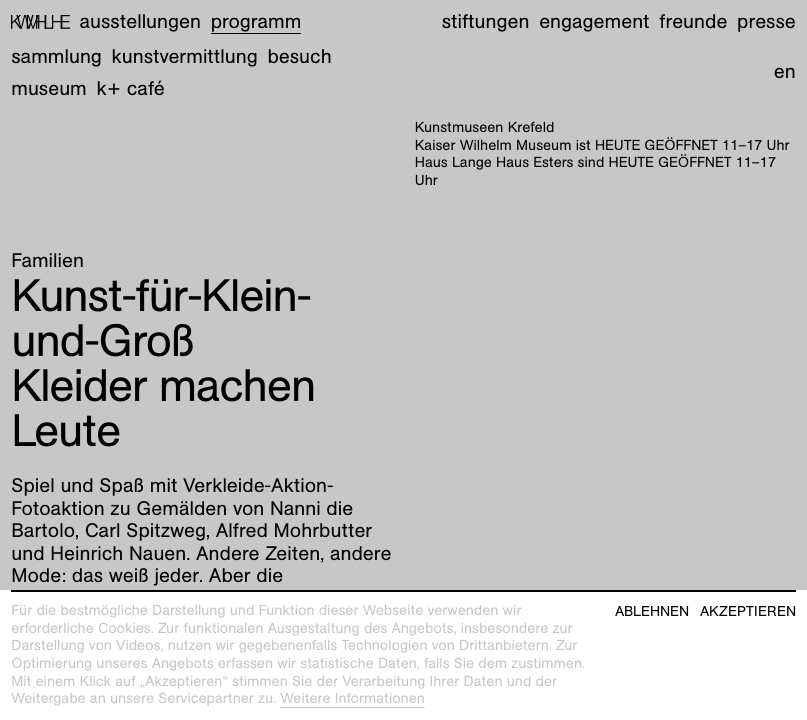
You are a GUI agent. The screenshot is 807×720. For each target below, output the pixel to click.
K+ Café (131, 89)
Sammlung (56, 57)
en (785, 72)
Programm (256, 22)
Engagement (594, 22)
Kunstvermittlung (185, 57)
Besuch (299, 57)
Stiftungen (486, 22)
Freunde (693, 22)
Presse (766, 22)
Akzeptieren (748, 611)
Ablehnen (652, 611)
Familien (47, 261)
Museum (49, 89)
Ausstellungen (140, 22)
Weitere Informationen (352, 699)
